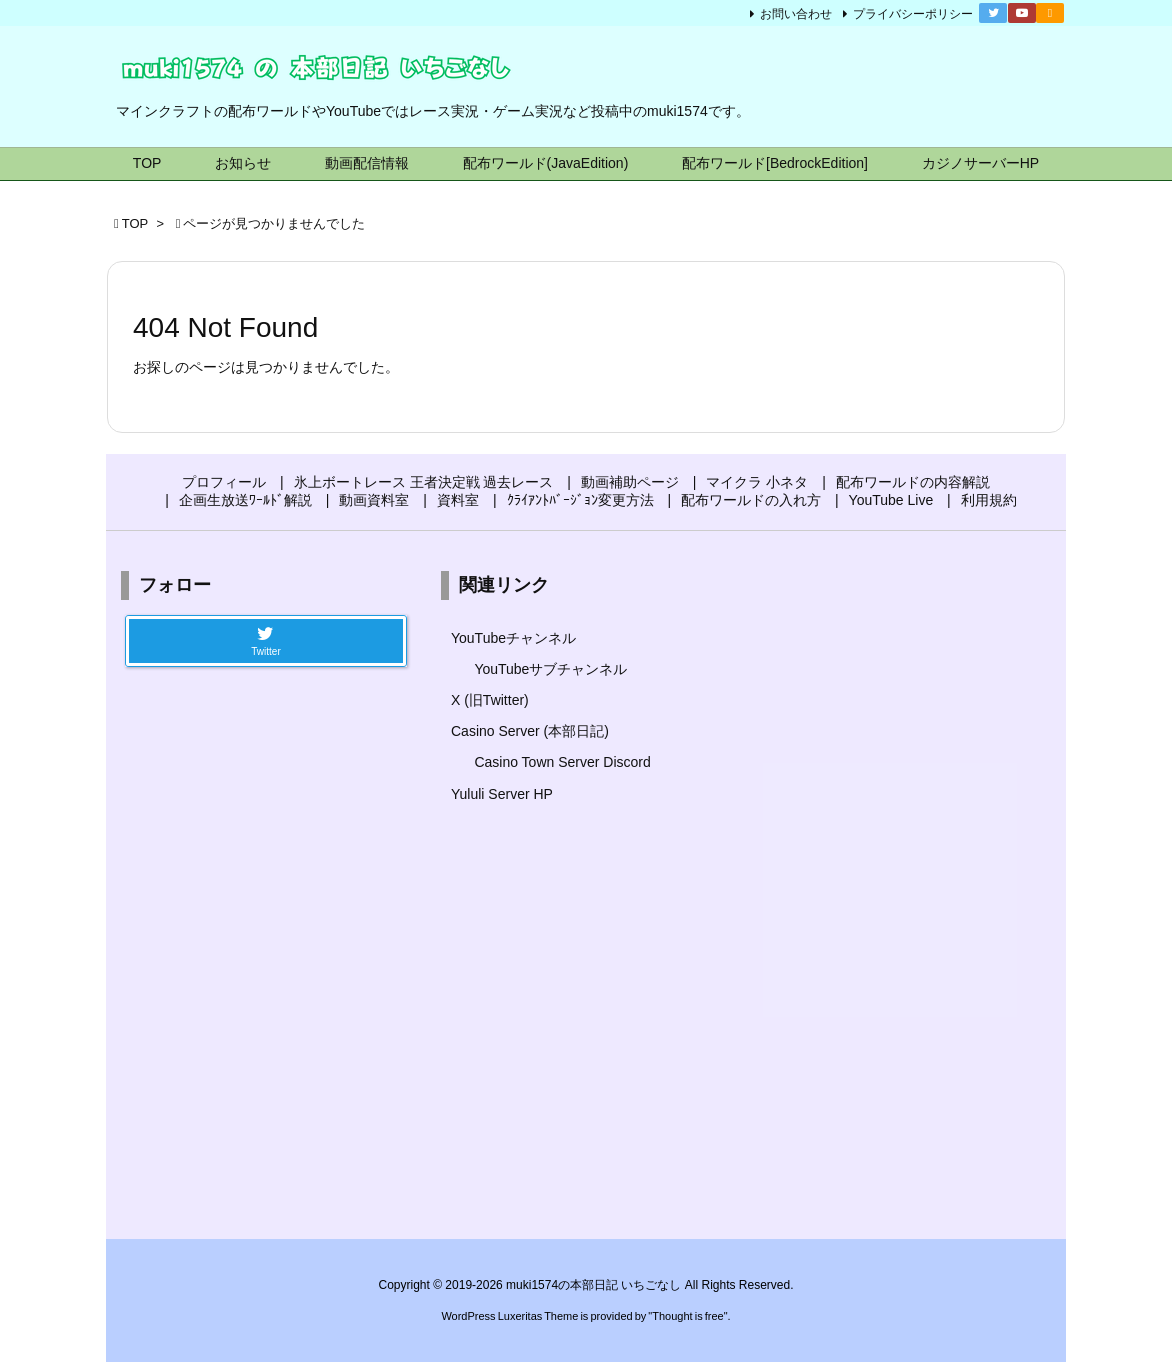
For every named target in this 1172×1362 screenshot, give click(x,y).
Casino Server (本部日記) (530, 731)
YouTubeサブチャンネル (550, 669)
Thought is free (687, 1316)
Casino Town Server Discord (562, 762)
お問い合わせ (796, 14)
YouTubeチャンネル (513, 638)
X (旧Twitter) (490, 700)
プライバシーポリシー (913, 14)
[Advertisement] (906, 888)
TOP (135, 223)
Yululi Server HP (502, 794)
